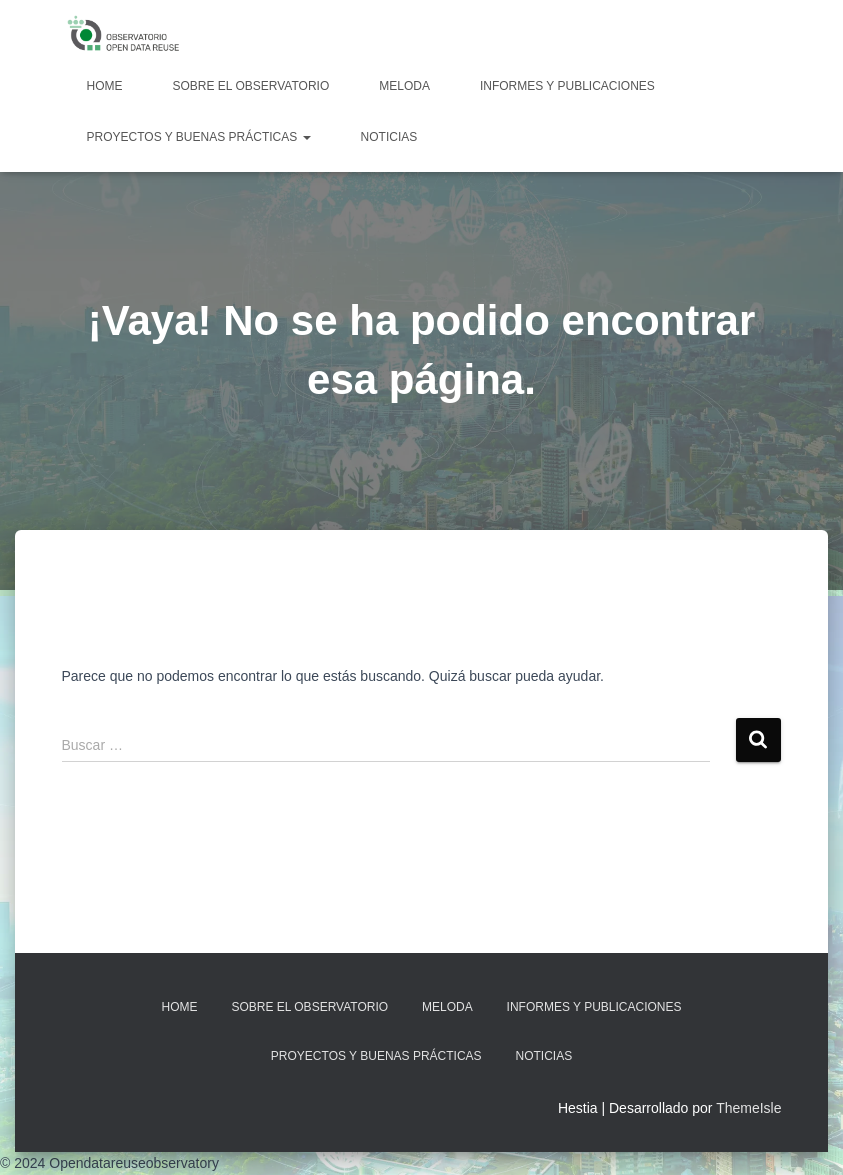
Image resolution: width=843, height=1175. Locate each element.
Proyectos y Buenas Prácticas (199, 137)
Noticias (389, 137)
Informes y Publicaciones (567, 86)
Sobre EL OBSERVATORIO (251, 86)
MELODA (404, 86)
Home (105, 86)
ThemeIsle (748, 1108)
